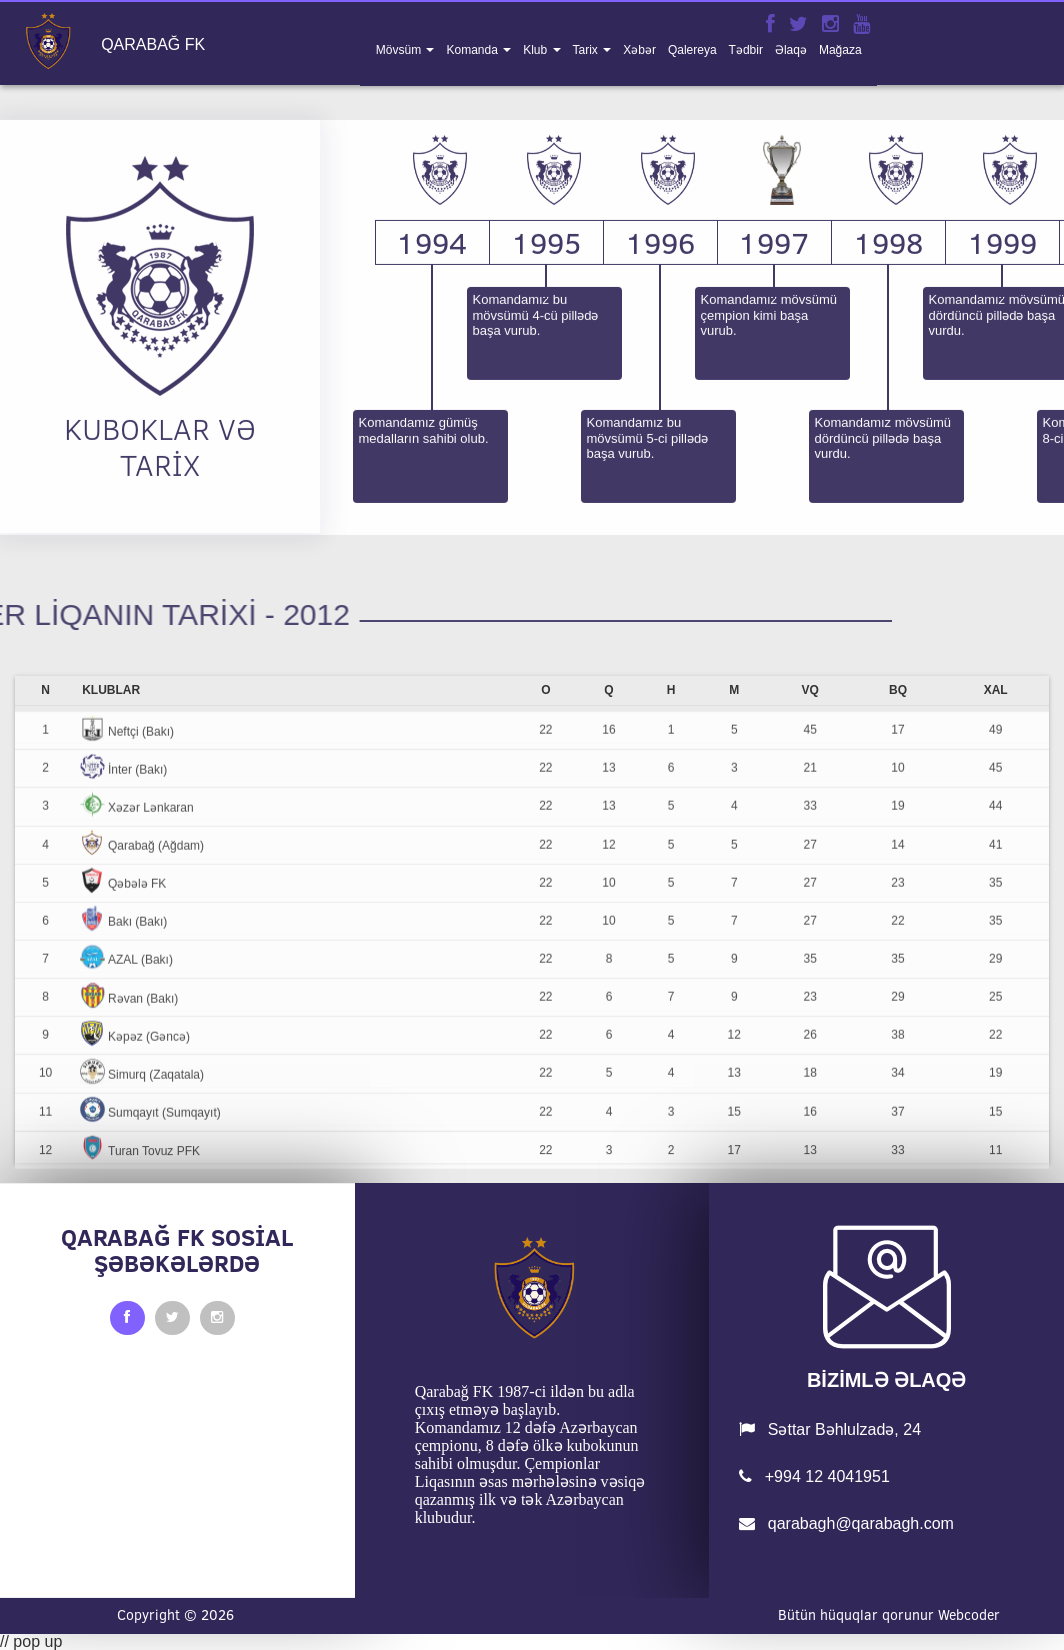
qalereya (692, 50)
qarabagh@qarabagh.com (846, 1523)
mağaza (840, 50)
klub (536, 50)
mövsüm (400, 50)
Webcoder (969, 1615)
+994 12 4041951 (814, 1476)
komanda (473, 50)
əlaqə (791, 50)
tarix (587, 50)
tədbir (746, 50)
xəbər (639, 50)
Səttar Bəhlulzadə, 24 (830, 1429)
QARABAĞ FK (153, 45)
